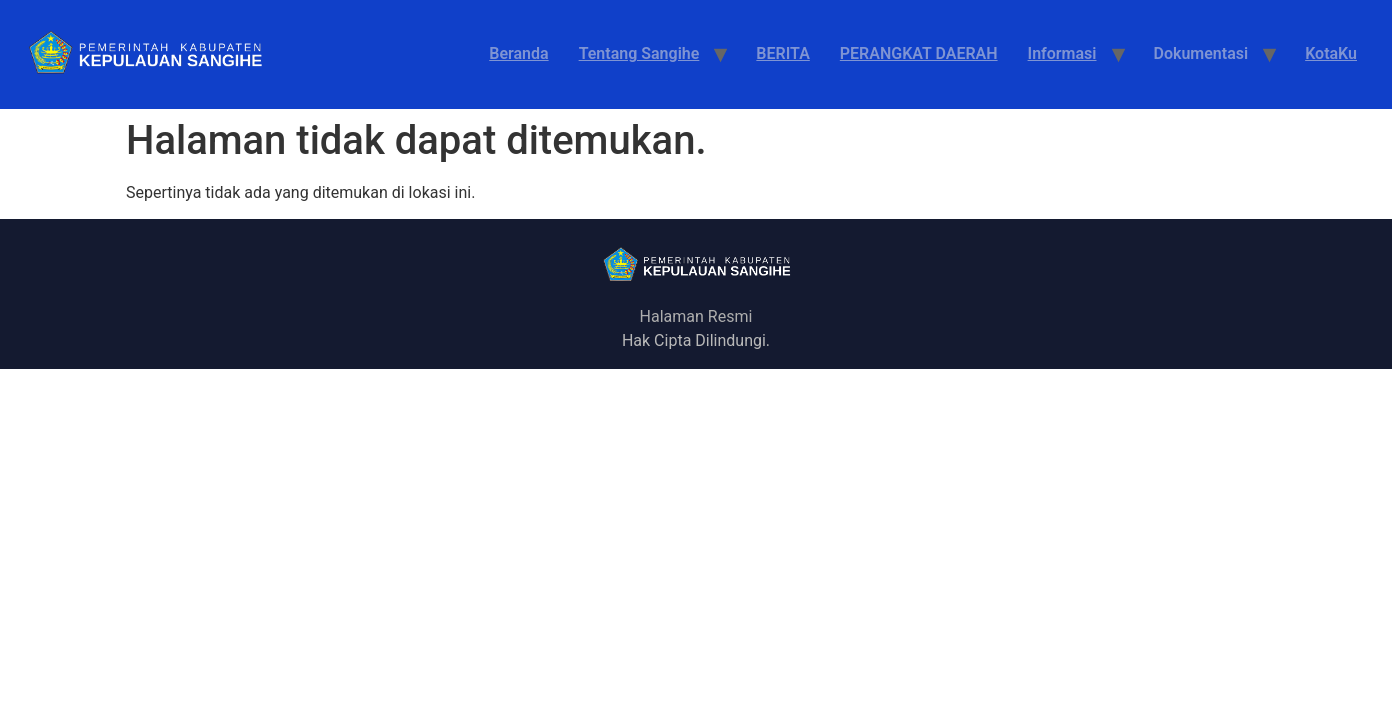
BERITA (782, 53)
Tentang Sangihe (639, 53)
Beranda (518, 53)
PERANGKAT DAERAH (919, 53)
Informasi (1062, 53)
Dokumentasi (1201, 53)
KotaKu (1331, 53)
